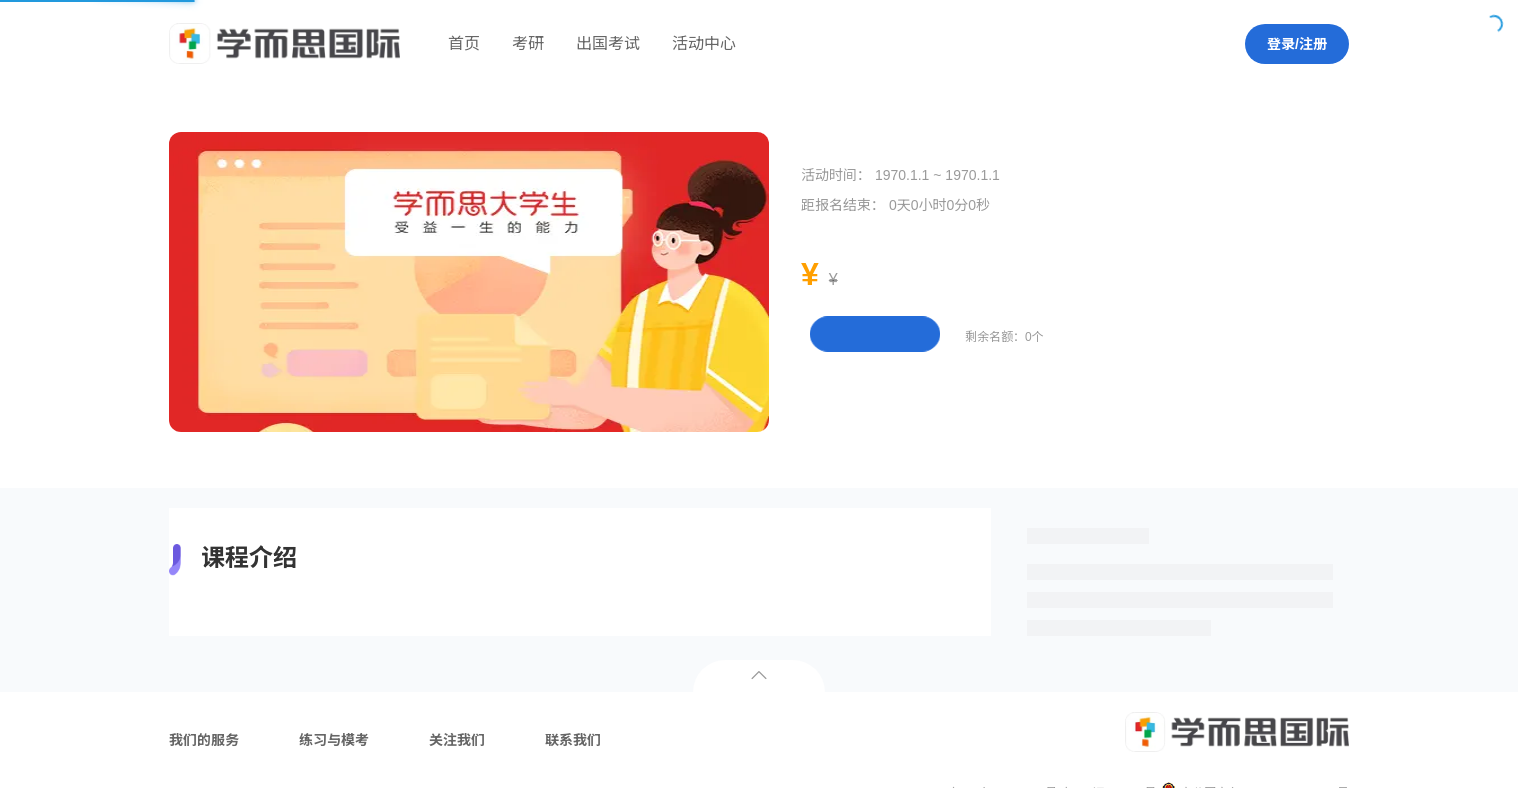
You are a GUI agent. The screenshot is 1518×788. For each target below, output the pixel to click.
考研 (528, 43)
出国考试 (608, 43)
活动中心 (704, 43)
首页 (464, 43)
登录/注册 (1297, 44)
